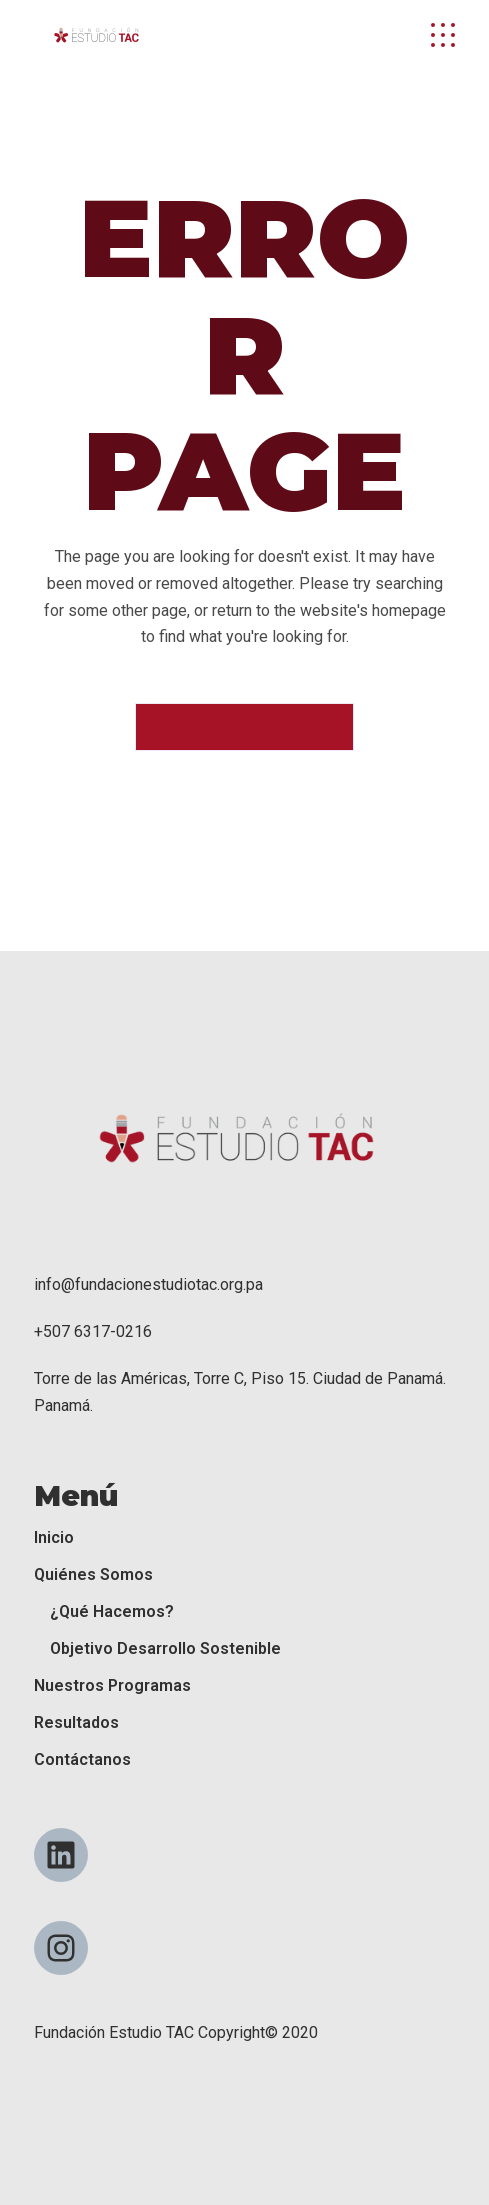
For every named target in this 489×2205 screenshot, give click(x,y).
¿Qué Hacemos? (112, 1611)
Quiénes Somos (93, 1574)
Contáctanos (82, 1759)
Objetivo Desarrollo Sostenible (165, 1648)
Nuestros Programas (112, 1685)
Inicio (54, 1537)
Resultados (76, 1722)
